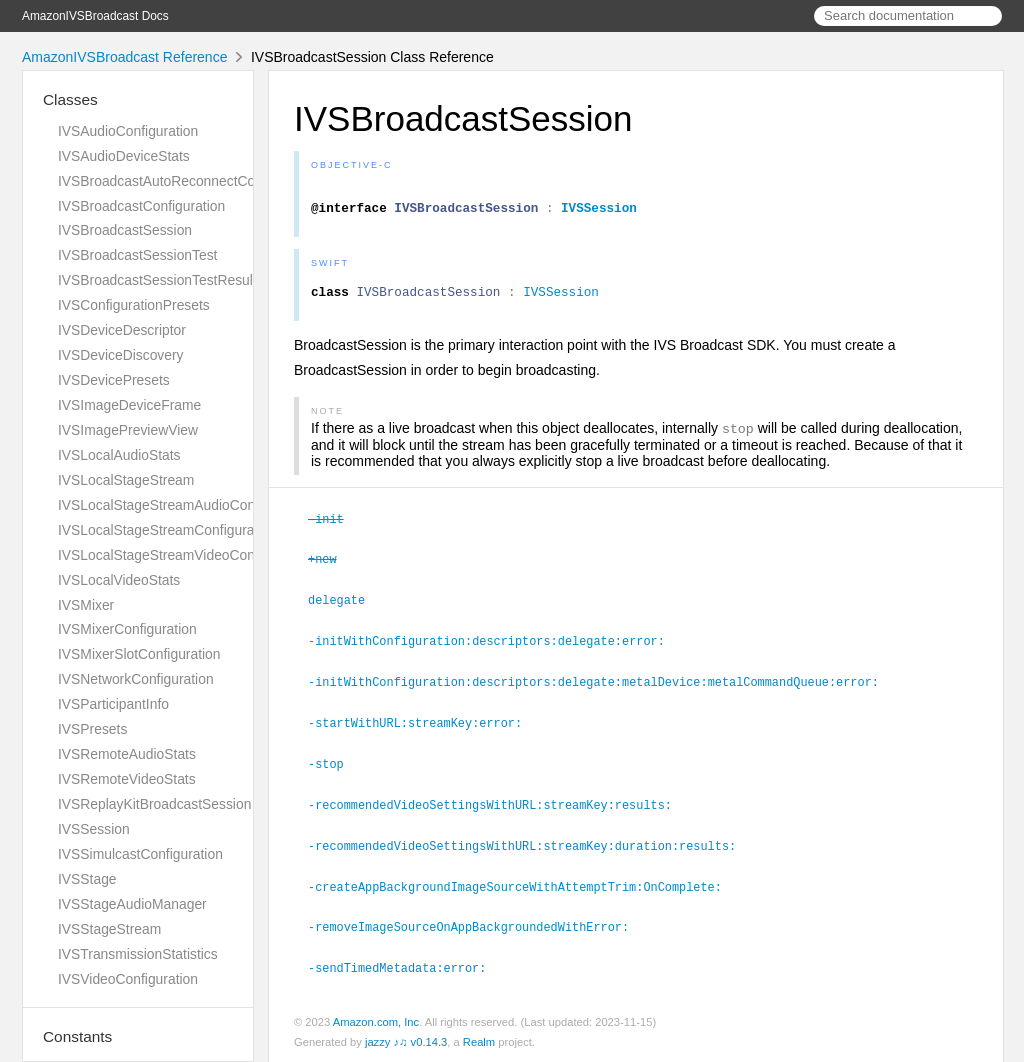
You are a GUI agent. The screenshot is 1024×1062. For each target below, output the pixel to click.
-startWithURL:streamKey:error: (423, 727)
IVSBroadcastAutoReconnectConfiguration (189, 181)
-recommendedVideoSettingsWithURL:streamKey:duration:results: (530, 847)
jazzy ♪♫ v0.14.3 (406, 1040)
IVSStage (87, 879)
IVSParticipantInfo (113, 704)
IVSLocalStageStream (126, 480)
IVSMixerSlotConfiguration (139, 654)
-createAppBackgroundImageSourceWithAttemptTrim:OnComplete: (523, 887)
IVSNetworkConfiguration (136, 679)
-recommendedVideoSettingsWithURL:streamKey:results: (498, 807)
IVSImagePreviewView (128, 430)
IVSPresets (92, 729)
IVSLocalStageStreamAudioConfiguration (185, 505)
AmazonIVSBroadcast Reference (124, 57)
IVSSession (94, 829)
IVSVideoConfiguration (128, 979)
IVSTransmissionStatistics (138, 954)
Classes (70, 99)
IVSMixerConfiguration (127, 629)
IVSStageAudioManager (132, 904)
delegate (345, 607)
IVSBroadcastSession (125, 230)
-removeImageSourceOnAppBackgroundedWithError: (477, 926)
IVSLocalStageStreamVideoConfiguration (185, 555)
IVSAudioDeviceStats (124, 156)
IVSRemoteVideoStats (127, 779)
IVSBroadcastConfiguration (141, 206)
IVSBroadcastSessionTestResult (157, 280)
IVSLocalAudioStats (119, 455)
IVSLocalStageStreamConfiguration (167, 530)
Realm (479, 1040)
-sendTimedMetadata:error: (405, 966)
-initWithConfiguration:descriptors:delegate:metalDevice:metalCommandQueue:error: (602, 687)
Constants (77, 1036)
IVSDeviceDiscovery (121, 355)
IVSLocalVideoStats (119, 580)
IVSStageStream (109, 929)
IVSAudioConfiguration (128, 131)
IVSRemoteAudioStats (127, 754)
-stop (334, 767)
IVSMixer (86, 605)
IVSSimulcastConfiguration (140, 854)
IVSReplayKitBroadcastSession (154, 804)
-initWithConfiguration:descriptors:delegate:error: (495, 647)
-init (334, 528)
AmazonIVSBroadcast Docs (95, 16)
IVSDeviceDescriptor (122, 330)
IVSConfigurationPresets (134, 305)
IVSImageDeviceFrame (129, 405)
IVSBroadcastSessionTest (137, 255)
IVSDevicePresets (114, 380)
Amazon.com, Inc (376, 1020)
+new (331, 567)
